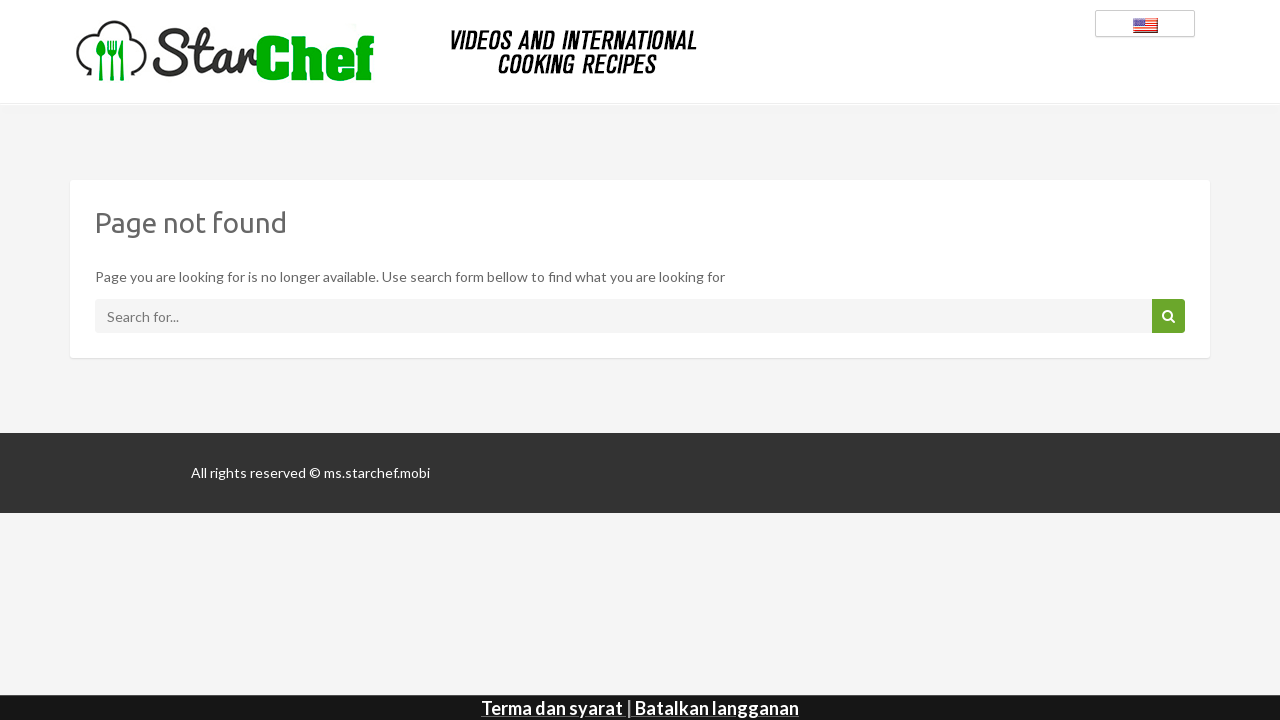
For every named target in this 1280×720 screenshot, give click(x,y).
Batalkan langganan (717, 708)
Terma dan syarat (552, 708)
